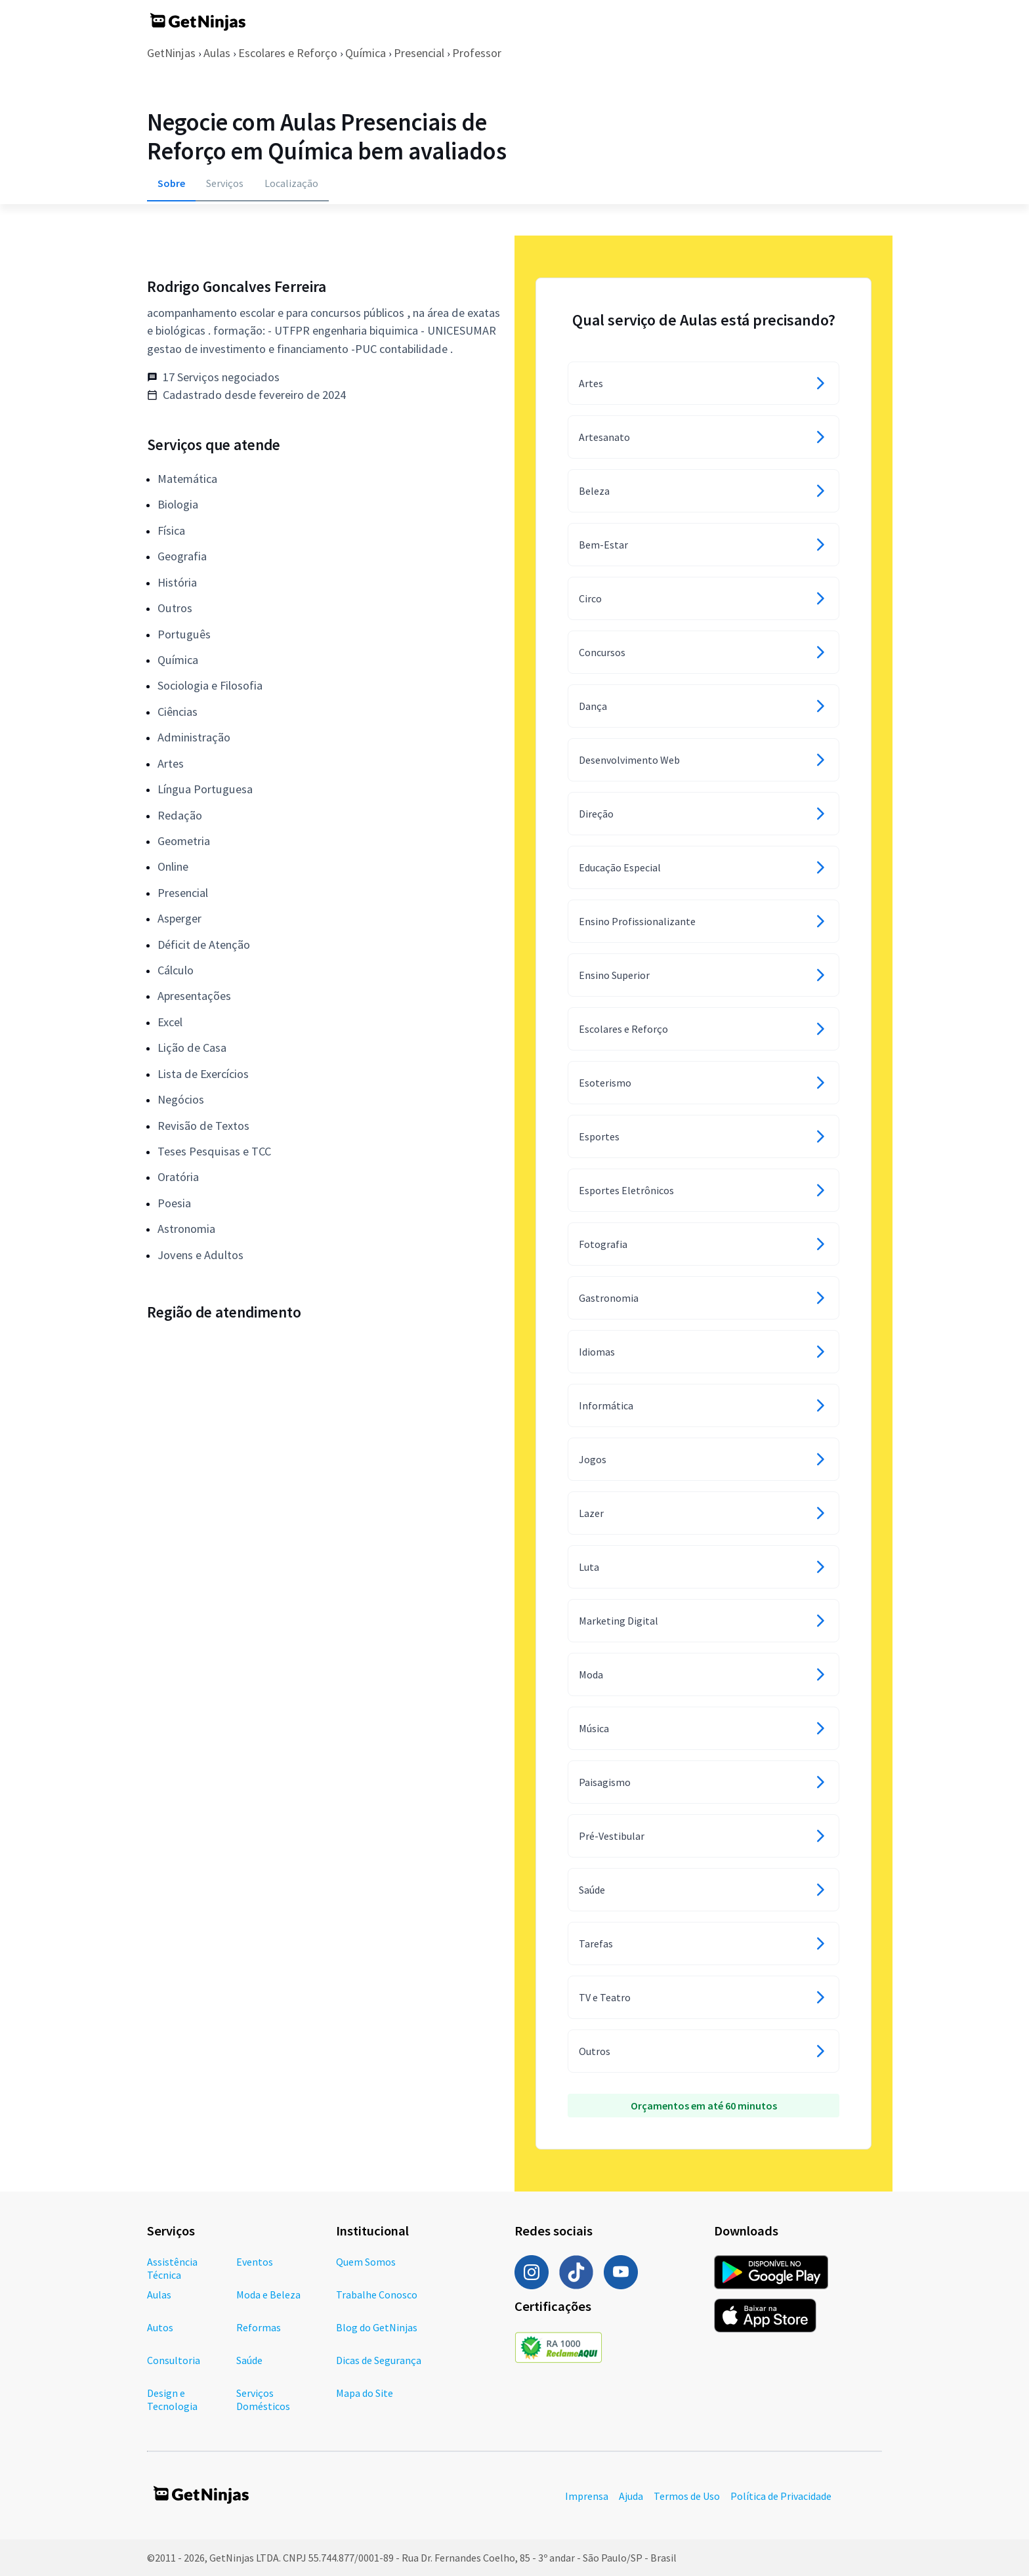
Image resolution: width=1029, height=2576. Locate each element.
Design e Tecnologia (172, 2399)
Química (365, 52)
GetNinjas (171, 52)
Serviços (224, 183)
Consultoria (173, 2360)
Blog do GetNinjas (376, 2327)
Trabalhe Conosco (376, 2294)
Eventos (254, 2261)
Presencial (419, 52)
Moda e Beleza (268, 2294)
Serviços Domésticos (263, 2399)
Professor (476, 52)
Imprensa (586, 2496)
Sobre (171, 183)
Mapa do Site (364, 2392)
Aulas (216, 52)
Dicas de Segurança (378, 2360)
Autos (160, 2327)
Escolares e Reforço (287, 52)
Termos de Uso (687, 2496)
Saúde (249, 2360)
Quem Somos (366, 2261)
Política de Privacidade (780, 2496)
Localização (291, 183)
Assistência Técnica (172, 2268)
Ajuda (631, 2496)
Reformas (258, 2327)
